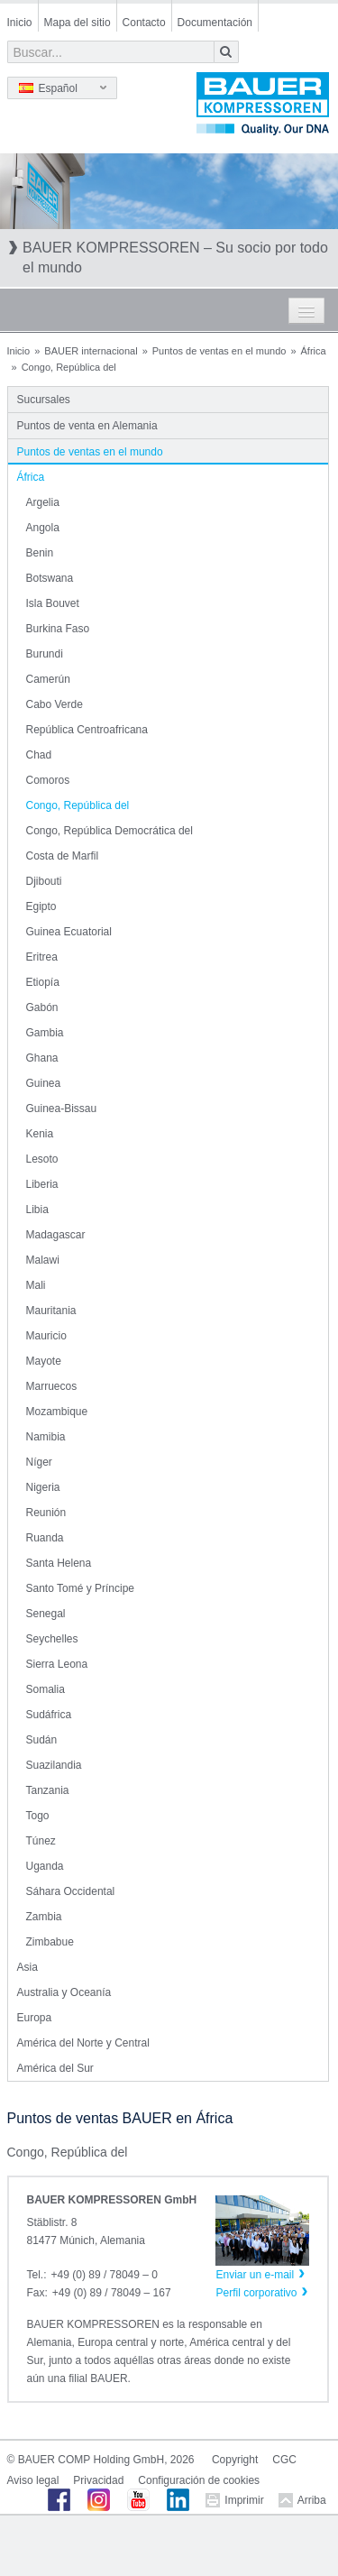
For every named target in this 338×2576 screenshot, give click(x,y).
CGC (284, 2459)
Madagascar (56, 1234)
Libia (37, 1209)
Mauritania (51, 1310)
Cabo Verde (54, 704)
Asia (27, 1967)
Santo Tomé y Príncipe (80, 1588)
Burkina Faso (58, 628)
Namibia (46, 1437)
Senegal (46, 1613)
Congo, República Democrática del (109, 830)
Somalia (45, 1689)
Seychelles (52, 1639)
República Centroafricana (87, 729)
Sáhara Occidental (70, 1891)
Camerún (48, 679)
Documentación (215, 22)
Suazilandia (54, 1765)
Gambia (45, 1032)
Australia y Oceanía (64, 1992)
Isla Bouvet (52, 603)
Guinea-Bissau (61, 1108)
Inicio (19, 22)
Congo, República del (78, 805)
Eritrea (42, 957)
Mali (36, 1285)
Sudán (42, 1740)
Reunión (46, 1512)
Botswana (50, 578)
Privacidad (98, 2480)
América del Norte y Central (83, 2043)
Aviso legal (33, 2480)
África (313, 350)
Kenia (40, 1133)
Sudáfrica (49, 1714)
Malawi (42, 1260)
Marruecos (52, 1386)
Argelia (42, 502)
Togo (38, 1815)
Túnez (41, 1841)
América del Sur (55, 2068)
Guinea (43, 1083)
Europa (34, 2017)
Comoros (48, 780)
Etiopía (42, 982)
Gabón (42, 1007)
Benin (40, 553)
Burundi (44, 654)
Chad (39, 755)
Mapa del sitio (77, 22)
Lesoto (42, 1159)
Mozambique (57, 1411)
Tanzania (47, 1790)
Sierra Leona (57, 1664)
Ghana (42, 1058)
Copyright (235, 2459)
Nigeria (43, 1487)
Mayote (43, 1361)
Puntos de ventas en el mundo (219, 350)
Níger (39, 1462)
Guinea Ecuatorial (69, 931)
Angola (42, 527)
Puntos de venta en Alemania (87, 425)
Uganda (45, 1866)
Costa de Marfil (62, 856)
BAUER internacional (90, 350)
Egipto (41, 906)
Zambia (44, 1916)
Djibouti (44, 881)
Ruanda (45, 1538)
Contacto (144, 22)
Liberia (42, 1184)
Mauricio (46, 1335)
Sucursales (43, 399)
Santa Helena (59, 1563)
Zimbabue (50, 1942)
